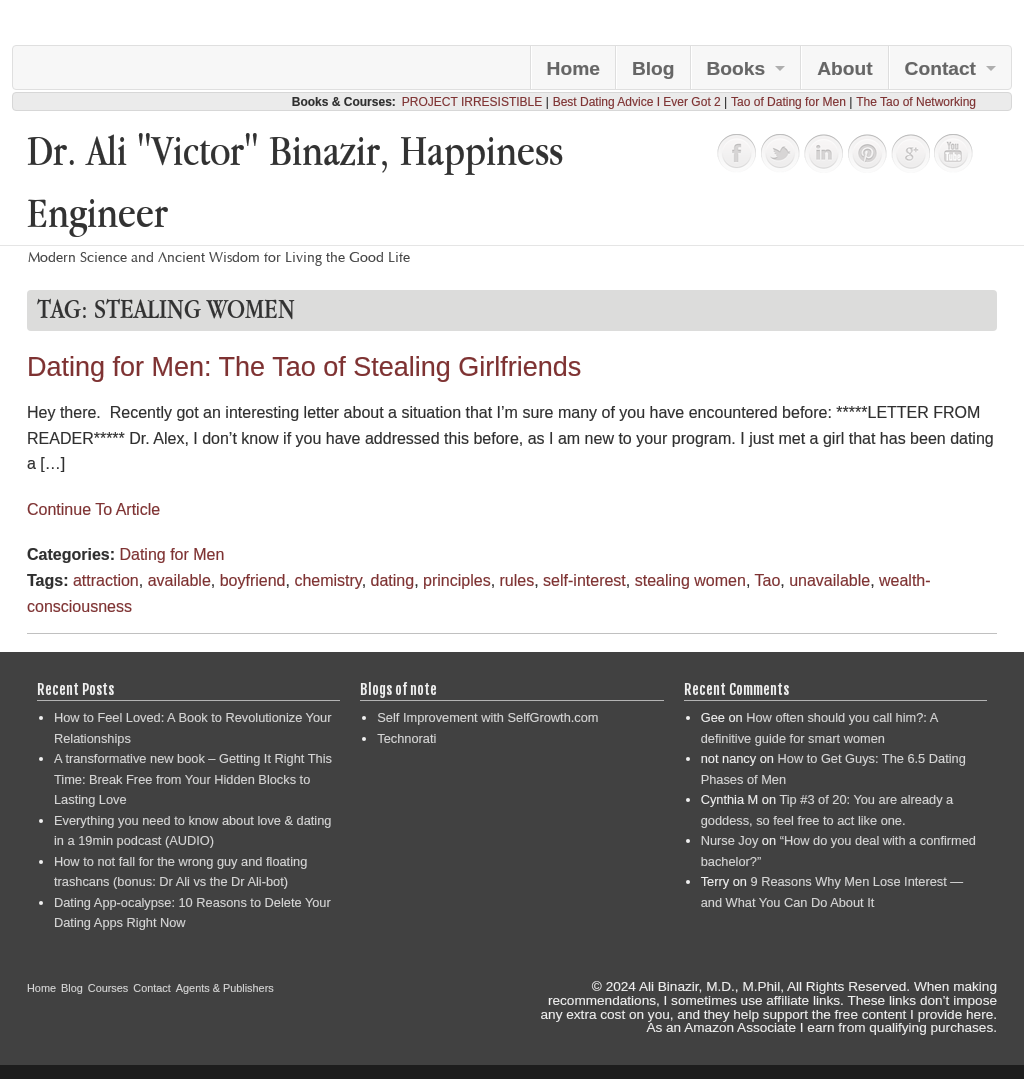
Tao (767, 580)
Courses (108, 988)
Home (573, 68)
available (179, 580)
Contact (940, 68)
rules (517, 580)
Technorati (406, 738)
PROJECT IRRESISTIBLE (472, 102)
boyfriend (253, 580)
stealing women (690, 580)
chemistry (327, 580)
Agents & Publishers (225, 988)
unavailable (829, 580)
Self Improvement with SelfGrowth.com (487, 717)
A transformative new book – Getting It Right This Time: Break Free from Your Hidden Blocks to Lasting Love (193, 779)
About (844, 68)
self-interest (584, 580)
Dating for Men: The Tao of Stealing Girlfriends (304, 367)
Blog (653, 68)
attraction (106, 580)
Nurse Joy (730, 840)
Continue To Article (93, 509)
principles (457, 580)
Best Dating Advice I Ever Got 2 (637, 102)
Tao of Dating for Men (788, 102)
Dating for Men (171, 554)
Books (736, 68)
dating (393, 580)
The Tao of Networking (916, 102)
